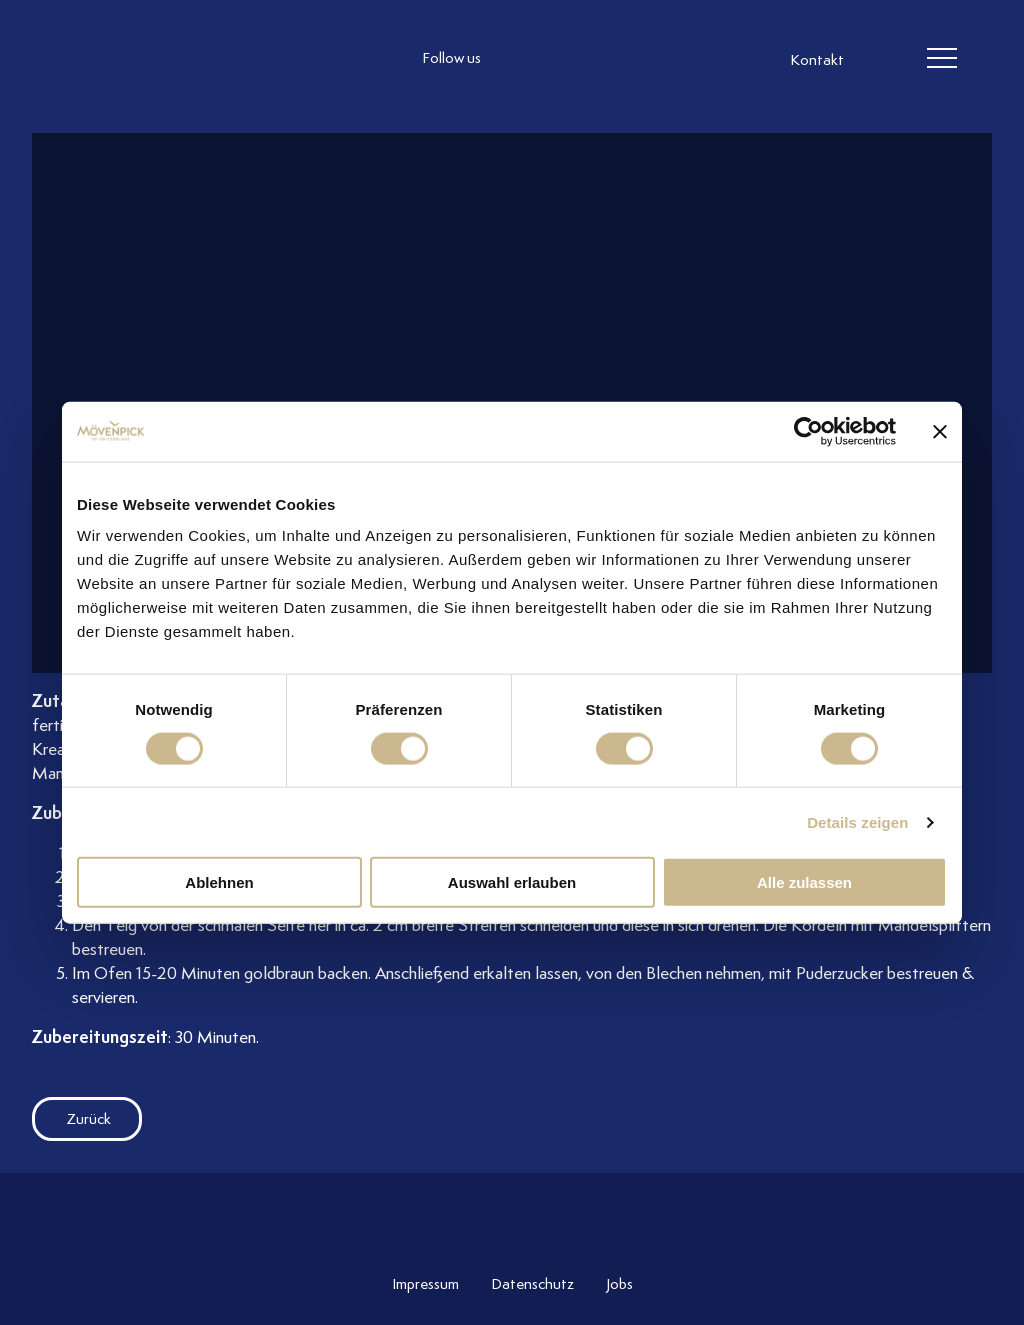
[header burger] (942, 59)
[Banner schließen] (940, 431)
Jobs (619, 1284)
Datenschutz (532, 1284)
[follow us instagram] (522, 59)
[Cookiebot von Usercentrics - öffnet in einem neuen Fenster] (808, 431)
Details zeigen (857, 821)
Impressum (425, 1284)
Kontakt (817, 60)
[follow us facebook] (562, 59)
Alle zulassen (804, 882)
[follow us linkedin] (602, 59)
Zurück (71, 1119)
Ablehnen (219, 882)
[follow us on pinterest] (642, 59)
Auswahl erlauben (512, 882)
